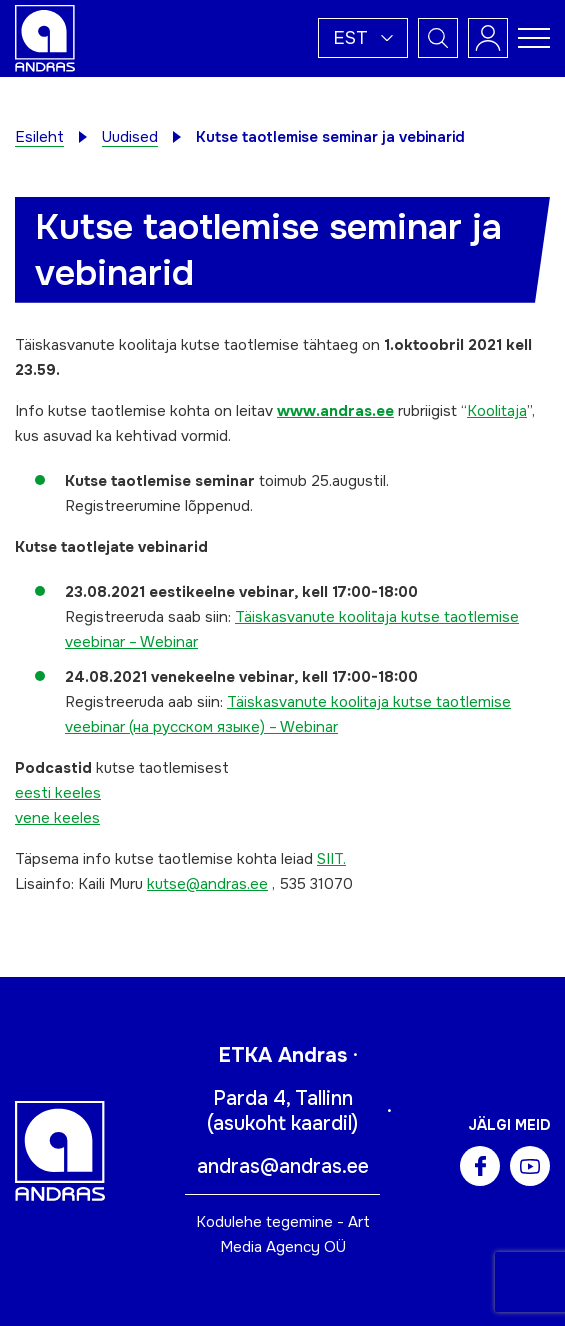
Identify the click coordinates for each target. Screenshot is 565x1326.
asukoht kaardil (282, 1123)
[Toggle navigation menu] (534, 38)
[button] (363, 38)
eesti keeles (58, 793)
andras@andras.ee (283, 1166)
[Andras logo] (45, 37)
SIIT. (331, 859)
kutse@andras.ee (207, 884)
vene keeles (57, 818)
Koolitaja (497, 411)
